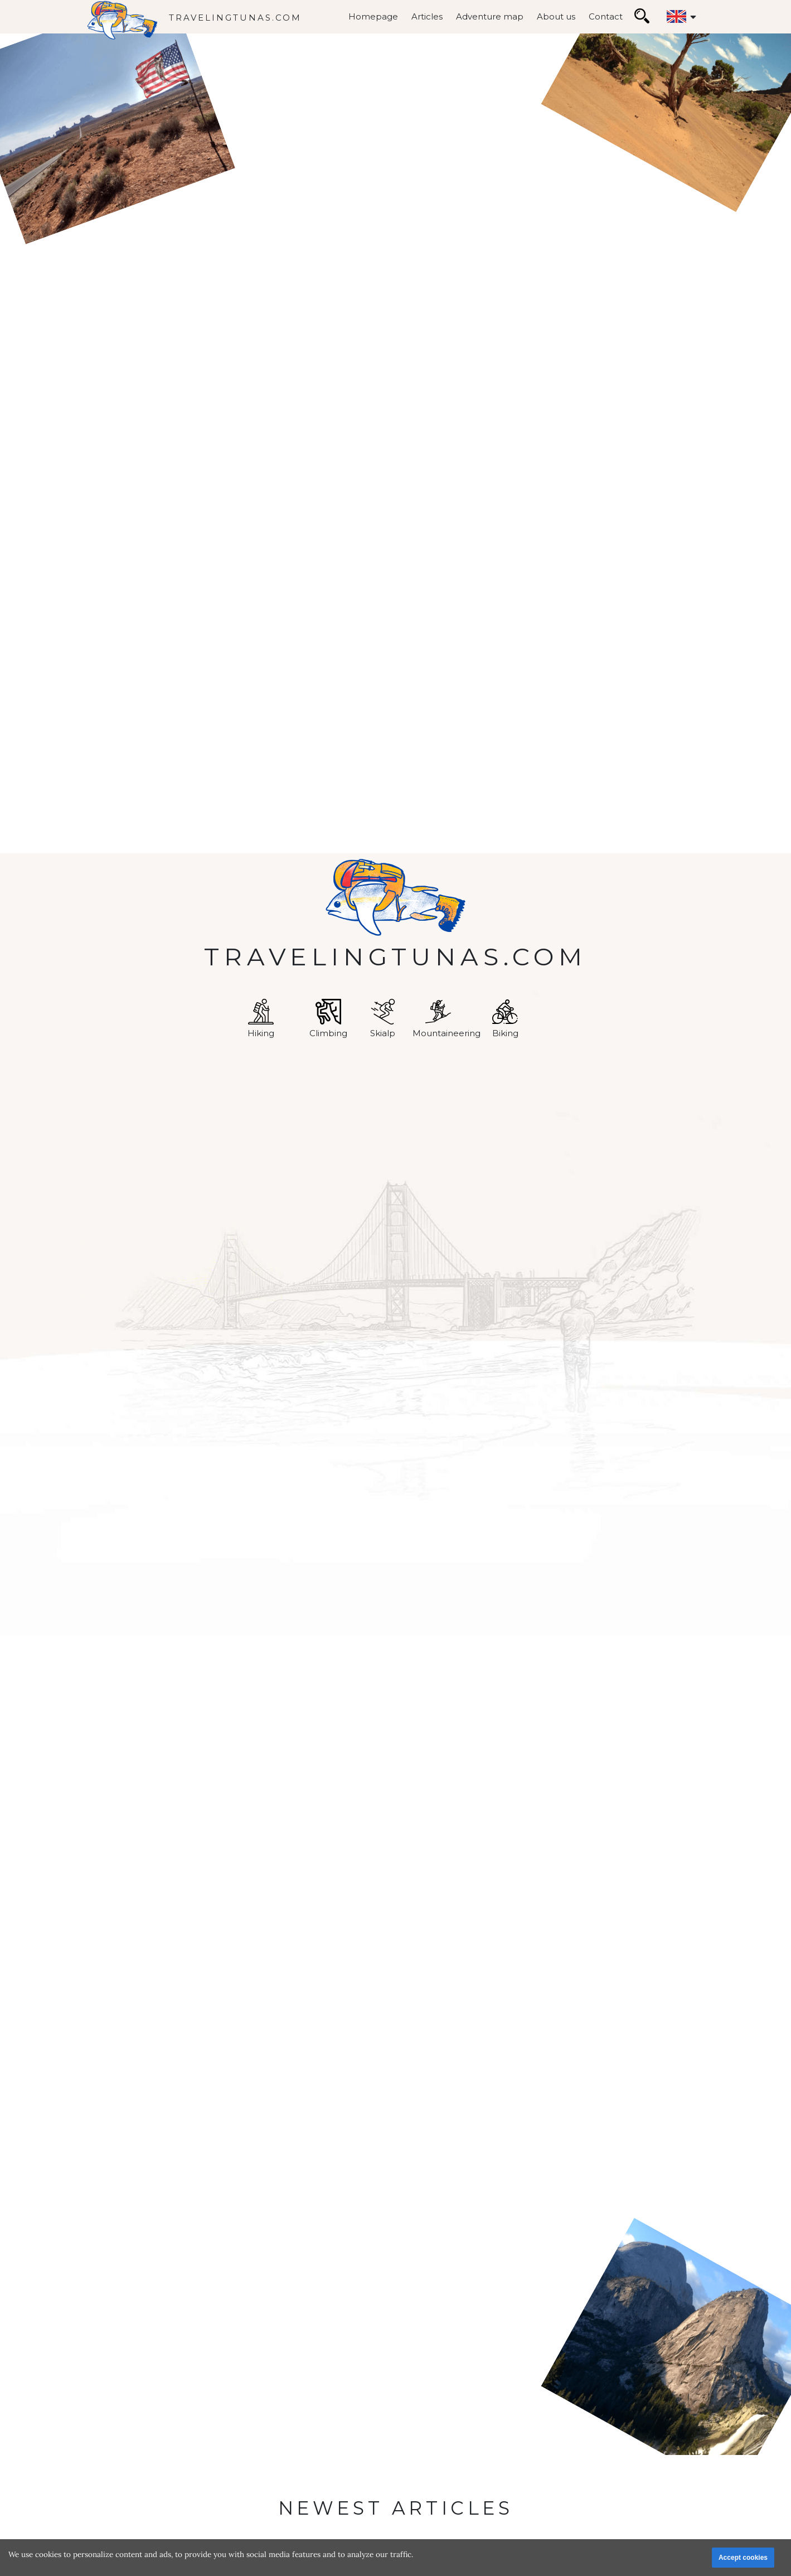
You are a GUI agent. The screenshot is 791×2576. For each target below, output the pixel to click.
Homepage (373, 16)
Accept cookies (743, 2557)
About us (556, 16)
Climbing (328, 1018)
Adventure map (489, 16)
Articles (427, 16)
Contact (606, 16)
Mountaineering (447, 1018)
